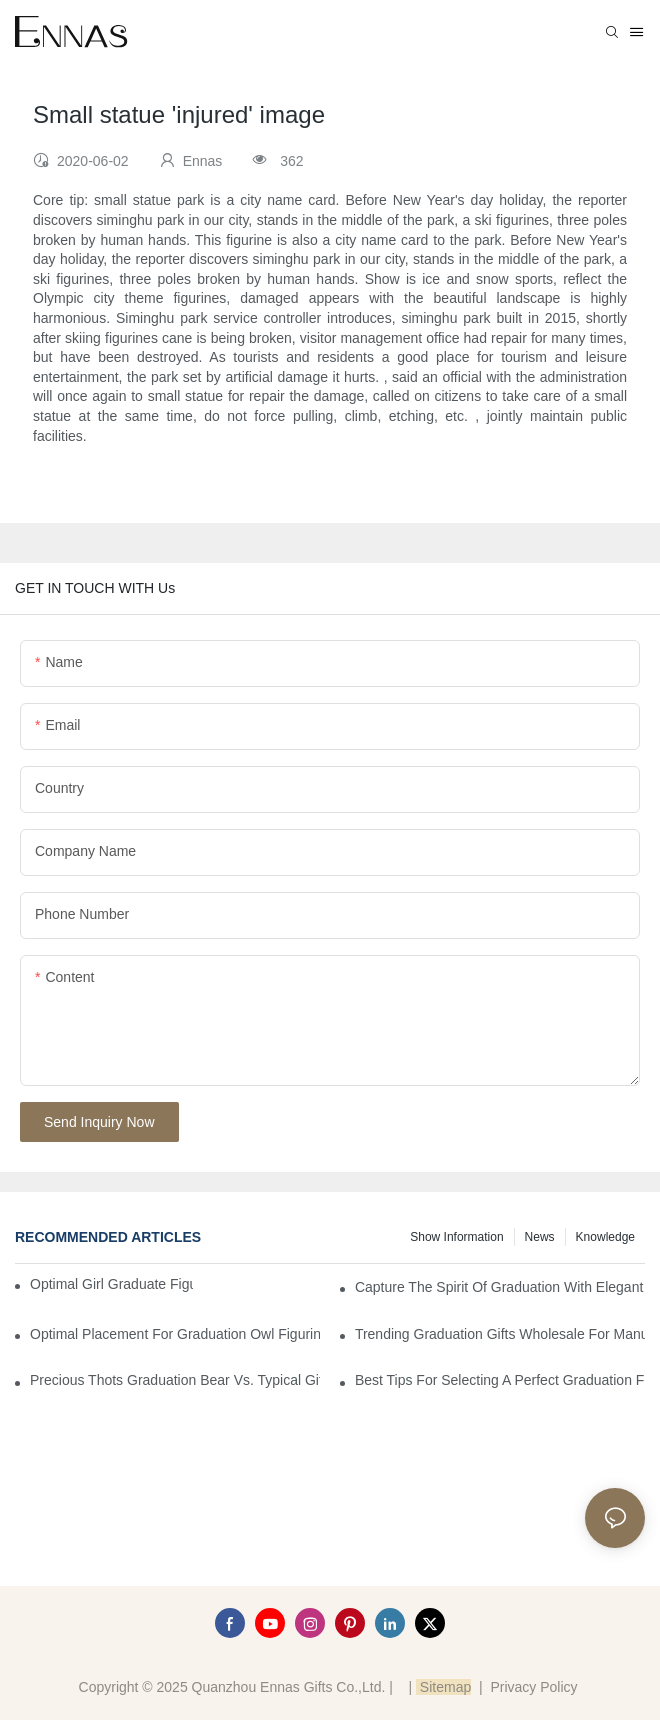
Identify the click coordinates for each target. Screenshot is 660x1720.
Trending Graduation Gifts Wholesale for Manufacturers (500, 1334)
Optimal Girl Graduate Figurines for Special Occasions (111, 1284)
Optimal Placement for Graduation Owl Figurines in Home (175, 1334)
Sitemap (443, 1687)
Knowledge (605, 1237)
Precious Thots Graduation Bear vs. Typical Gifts (175, 1380)
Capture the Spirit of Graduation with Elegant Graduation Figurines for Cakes (500, 1287)
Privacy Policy (533, 1687)
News (540, 1237)
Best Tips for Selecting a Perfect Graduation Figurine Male (500, 1380)
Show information (456, 1237)
